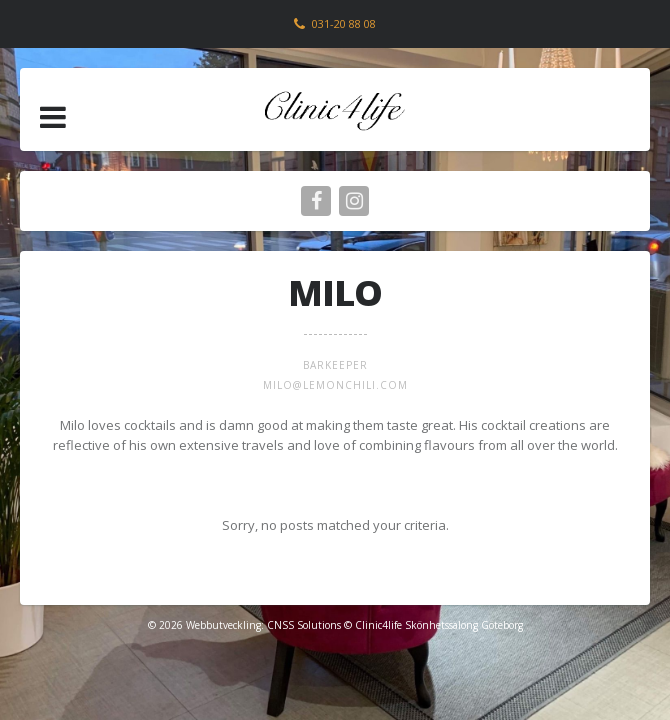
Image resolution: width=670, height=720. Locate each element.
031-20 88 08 (344, 23)
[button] (53, 117)
